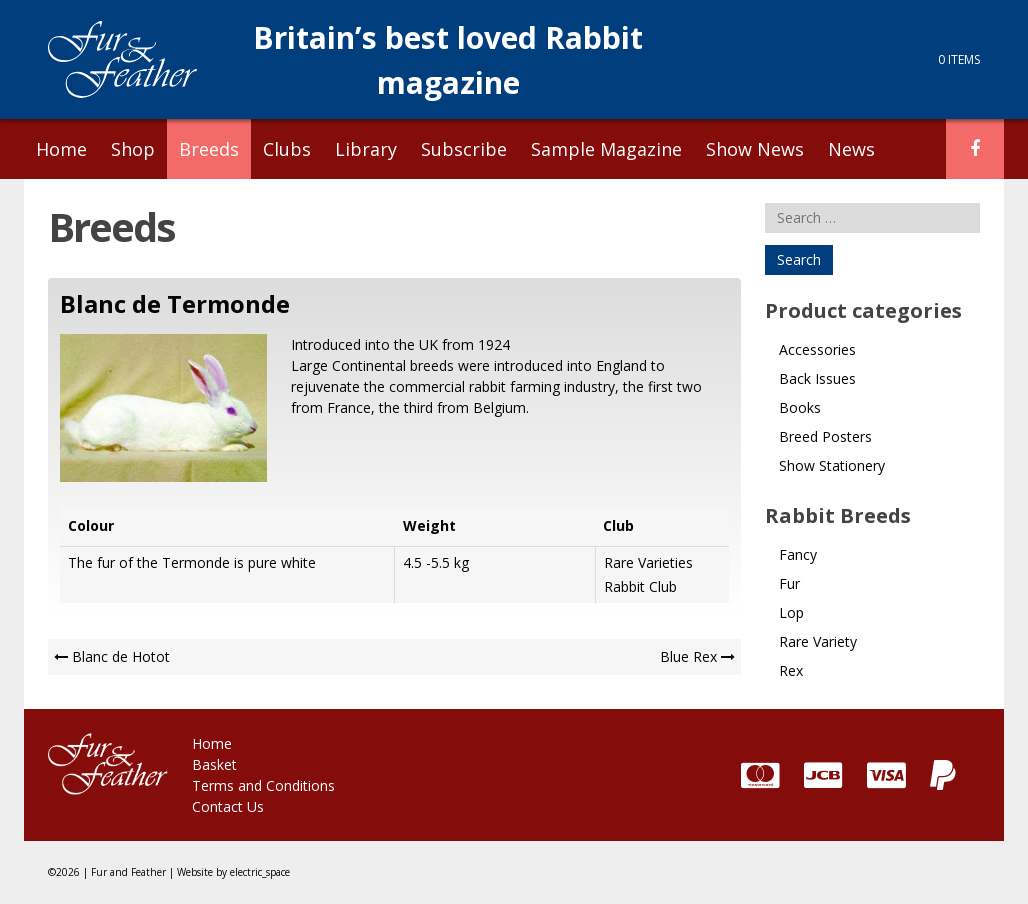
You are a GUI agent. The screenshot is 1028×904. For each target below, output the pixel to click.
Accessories (817, 349)
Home (61, 149)
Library (366, 149)
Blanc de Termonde (175, 303)
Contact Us (228, 806)
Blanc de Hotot (121, 656)
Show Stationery (832, 465)
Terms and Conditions (263, 785)
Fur (789, 583)
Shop (133, 149)
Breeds (209, 149)
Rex (791, 670)
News (851, 149)
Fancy (798, 554)
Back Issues (817, 378)
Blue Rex (688, 656)
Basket (214, 764)
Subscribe (464, 149)
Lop (791, 612)
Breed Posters (825, 436)
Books (800, 407)
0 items (959, 59)
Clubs (287, 149)
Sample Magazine (606, 149)
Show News (755, 149)
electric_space (260, 872)
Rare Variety (818, 641)
